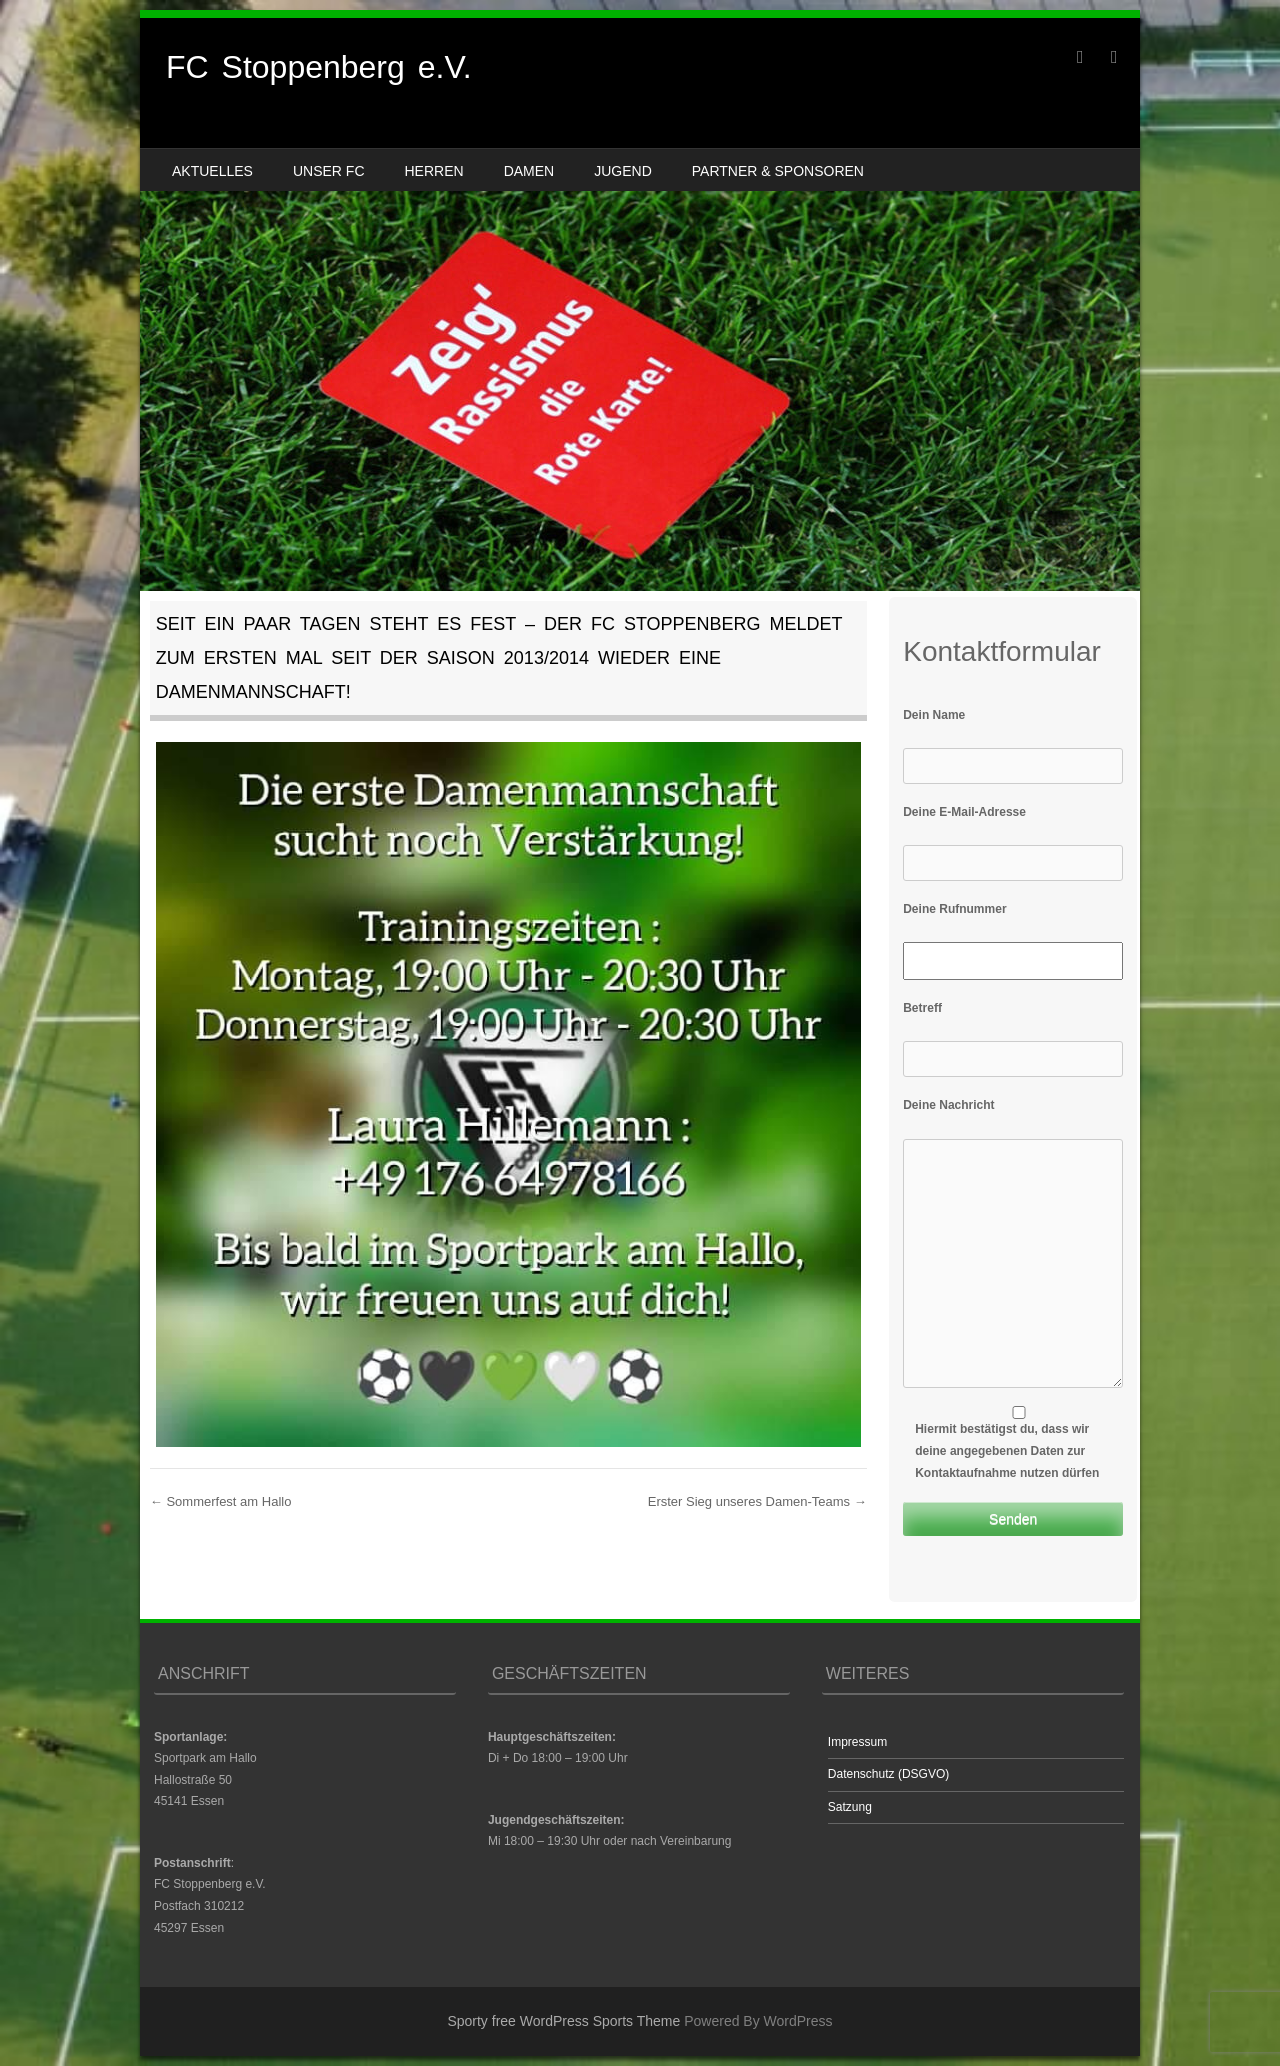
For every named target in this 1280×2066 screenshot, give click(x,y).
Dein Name (934, 715)
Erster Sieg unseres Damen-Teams (757, 1501)
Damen (529, 171)
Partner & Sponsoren (778, 171)
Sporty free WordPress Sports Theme (563, 2021)
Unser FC (329, 171)
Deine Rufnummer (954, 909)
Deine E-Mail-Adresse (964, 812)
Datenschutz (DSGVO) (888, 1774)
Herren (434, 171)
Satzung (850, 1807)
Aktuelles (212, 171)
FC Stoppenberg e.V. (319, 67)
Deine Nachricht (948, 1105)
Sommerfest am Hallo (221, 1501)
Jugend (623, 171)
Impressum (857, 1742)
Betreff (922, 1008)
